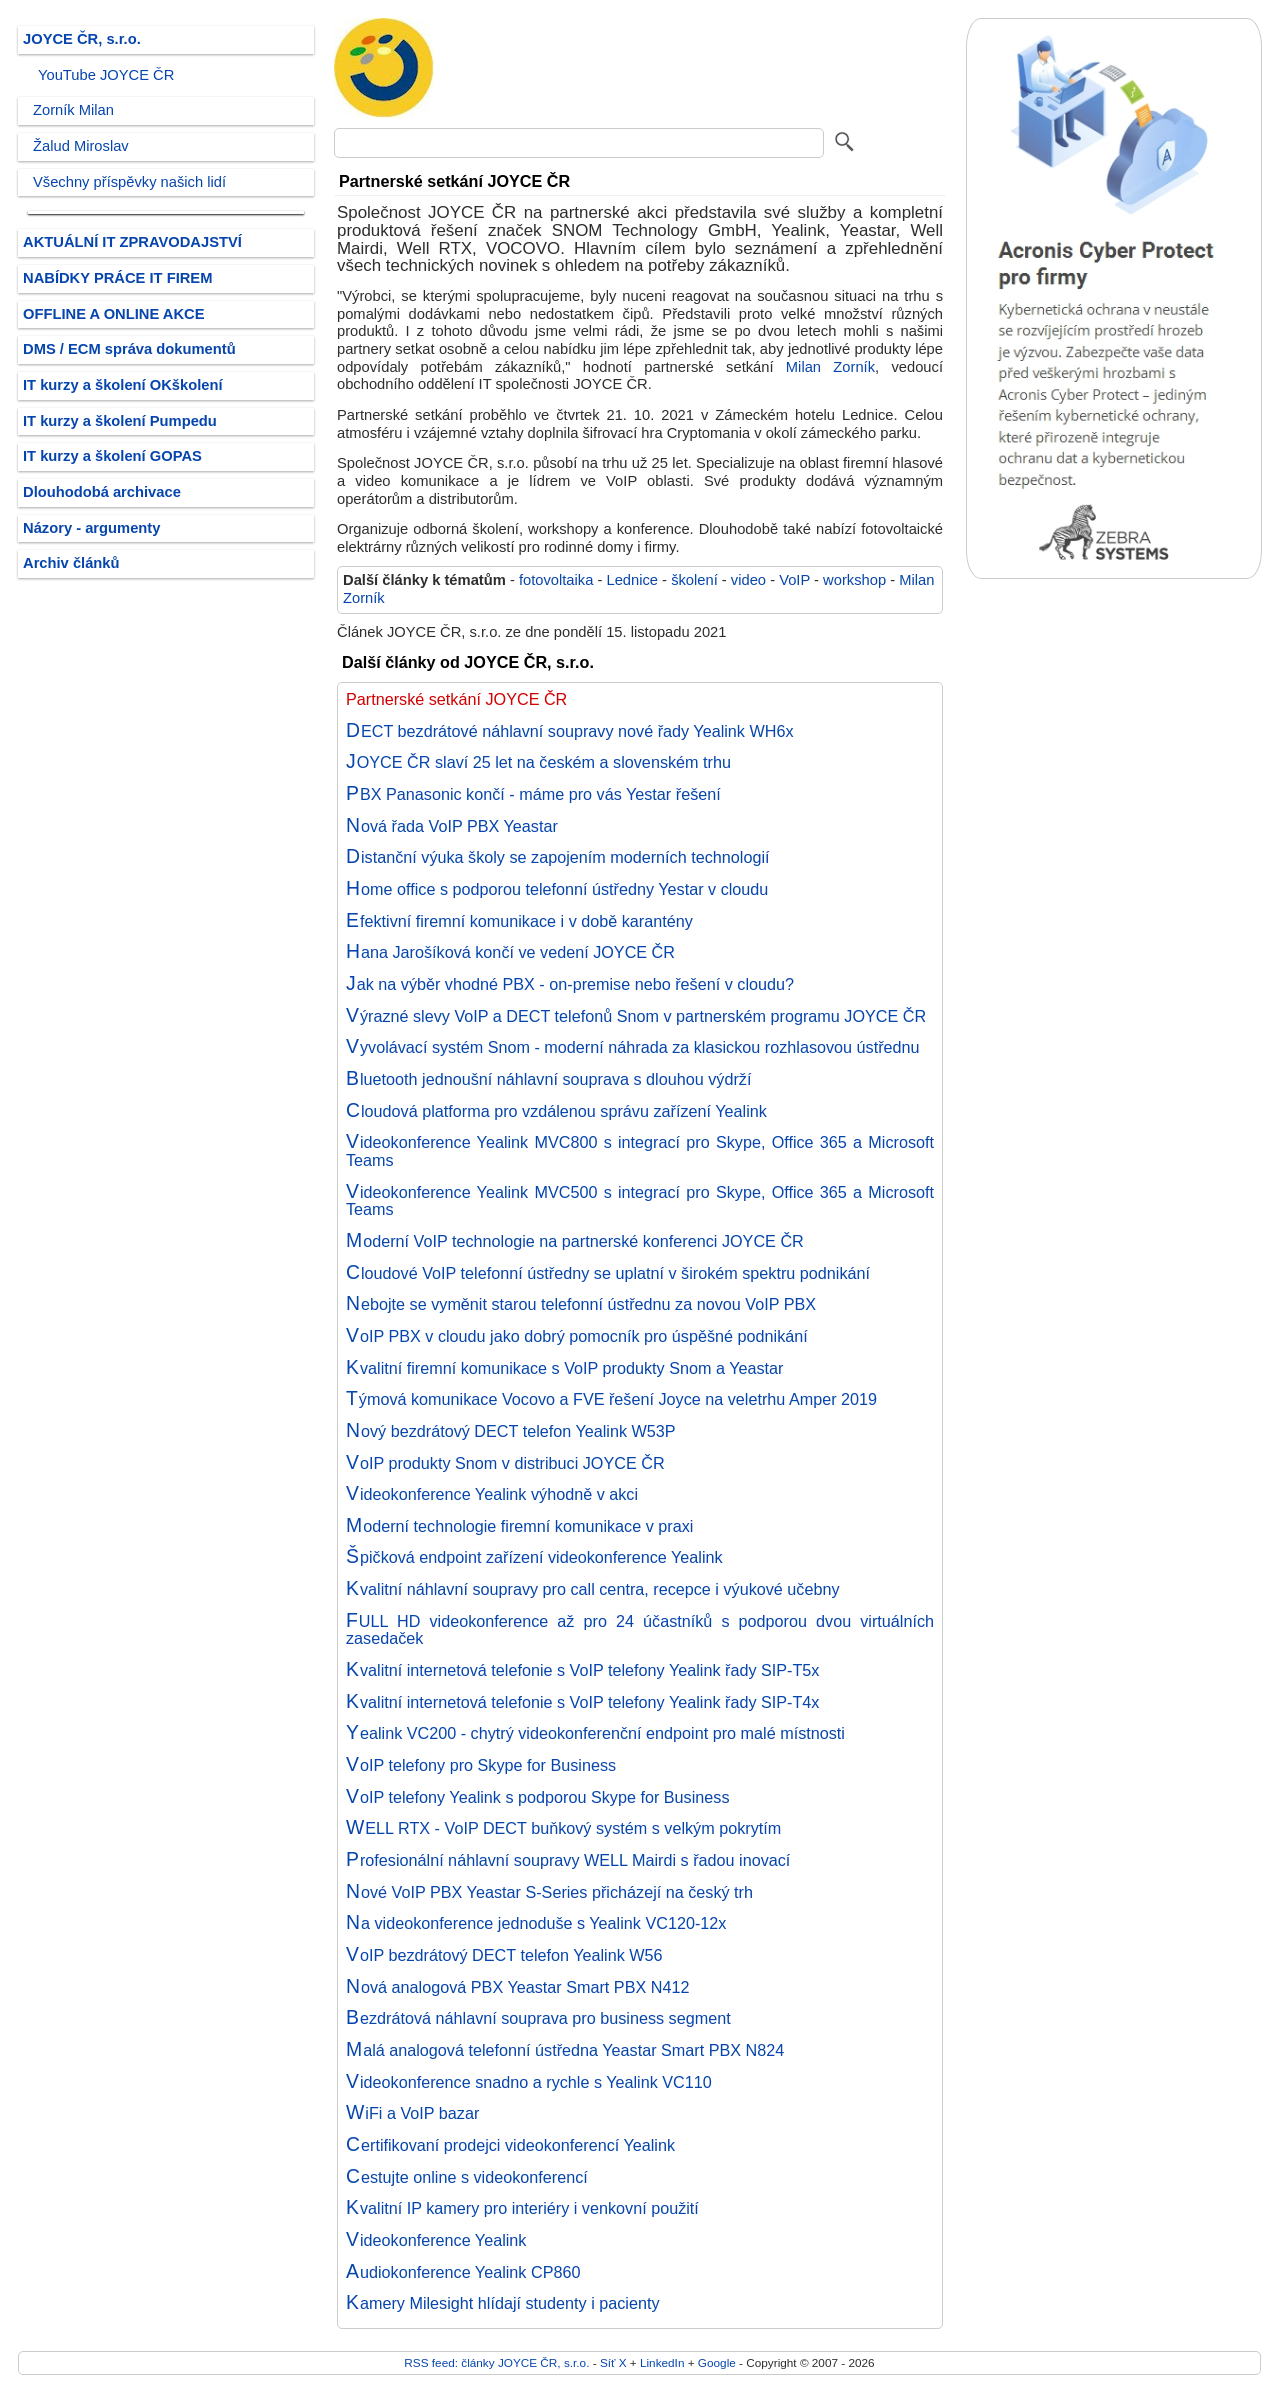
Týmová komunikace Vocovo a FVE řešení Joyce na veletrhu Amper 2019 (611, 1399)
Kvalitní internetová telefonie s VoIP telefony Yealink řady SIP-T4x (582, 1702)
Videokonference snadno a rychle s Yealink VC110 (529, 2082)
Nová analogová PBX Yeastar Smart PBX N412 (517, 1987)
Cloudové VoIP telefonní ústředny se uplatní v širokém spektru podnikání (608, 1273)
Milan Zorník (830, 367)
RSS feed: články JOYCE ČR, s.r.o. (496, 2362)
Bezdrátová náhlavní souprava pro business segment (538, 2018)
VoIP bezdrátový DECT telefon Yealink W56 (504, 1955)
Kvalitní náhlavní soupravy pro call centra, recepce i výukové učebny (593, 1589)
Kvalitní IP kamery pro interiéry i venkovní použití (522, 2208)
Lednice (632, 580)
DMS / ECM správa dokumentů (129, 349)
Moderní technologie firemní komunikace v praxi (519, 1526)
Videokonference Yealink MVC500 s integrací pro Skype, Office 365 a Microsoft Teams (640, 1201)
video (748, 580)
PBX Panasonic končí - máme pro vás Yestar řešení (533, 794)
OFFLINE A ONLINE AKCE (114, 314)
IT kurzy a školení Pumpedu (120, 421)
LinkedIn (662, 2362)
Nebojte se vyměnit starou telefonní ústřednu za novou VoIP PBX (581, 1304)
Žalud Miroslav (81, 146)
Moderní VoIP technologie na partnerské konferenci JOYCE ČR (575, 1241)
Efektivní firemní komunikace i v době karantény (519, 921)
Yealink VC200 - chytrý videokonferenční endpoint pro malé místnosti (595, 1733)
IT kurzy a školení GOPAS (112, 456)
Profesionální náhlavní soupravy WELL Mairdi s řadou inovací (568, 1860)
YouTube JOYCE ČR (106, 75)
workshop (854, 580)
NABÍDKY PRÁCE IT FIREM (117, 278)
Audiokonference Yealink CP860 (463, 2272)
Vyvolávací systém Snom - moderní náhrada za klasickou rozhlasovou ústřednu (633, 1047)
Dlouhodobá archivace (102, 492)
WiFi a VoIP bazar (412, 2113)
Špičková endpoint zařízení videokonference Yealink (534, 1557)
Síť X (613, 2362)
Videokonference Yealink (436, 2240)
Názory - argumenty (91, 528)
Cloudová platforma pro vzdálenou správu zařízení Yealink (556, 1111)
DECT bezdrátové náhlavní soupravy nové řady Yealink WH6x (570, 731)
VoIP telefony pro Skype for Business (481, 1765)
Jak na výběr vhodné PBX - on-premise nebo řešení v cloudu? (570, 984)
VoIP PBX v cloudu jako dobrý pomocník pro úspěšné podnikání (577, 1336)
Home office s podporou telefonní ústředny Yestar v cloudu (557, 889)
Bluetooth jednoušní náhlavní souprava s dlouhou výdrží (548, 1079)
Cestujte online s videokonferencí (467, 2177)
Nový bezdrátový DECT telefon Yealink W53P (511, 1431)
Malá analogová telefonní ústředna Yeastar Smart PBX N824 (565, 2050)
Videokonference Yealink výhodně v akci (492, 1494)
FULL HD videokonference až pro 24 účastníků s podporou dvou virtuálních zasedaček (640, 1630)
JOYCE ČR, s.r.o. (82, 39)
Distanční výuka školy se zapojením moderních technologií (558, 857)
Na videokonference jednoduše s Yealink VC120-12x (536, 1923)
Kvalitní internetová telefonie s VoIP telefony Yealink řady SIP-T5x (582, 1670)
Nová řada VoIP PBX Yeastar (452, 826)
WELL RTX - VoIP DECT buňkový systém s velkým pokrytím (563, 1828)
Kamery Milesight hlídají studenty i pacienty (503, 2303)
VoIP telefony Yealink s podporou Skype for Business (538, 1797)
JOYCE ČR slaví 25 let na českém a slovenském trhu (538, 762)
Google (717, 2362)
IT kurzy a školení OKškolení (123, 385)
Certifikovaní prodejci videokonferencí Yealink (510, 2145)
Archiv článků (71, 563)
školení (694, 580)
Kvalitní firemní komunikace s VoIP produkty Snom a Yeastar (564, 1368)
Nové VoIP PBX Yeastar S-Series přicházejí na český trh (549, 1892)
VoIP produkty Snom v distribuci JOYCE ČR (505, 1463)
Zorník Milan (73, 110)
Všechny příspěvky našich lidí (129, 182)
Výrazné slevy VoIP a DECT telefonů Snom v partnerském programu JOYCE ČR (636, 1016)
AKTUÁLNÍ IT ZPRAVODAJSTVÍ (132, 242)
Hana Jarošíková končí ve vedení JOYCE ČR (510, 952)
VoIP (794, 580)
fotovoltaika (556, 580)
